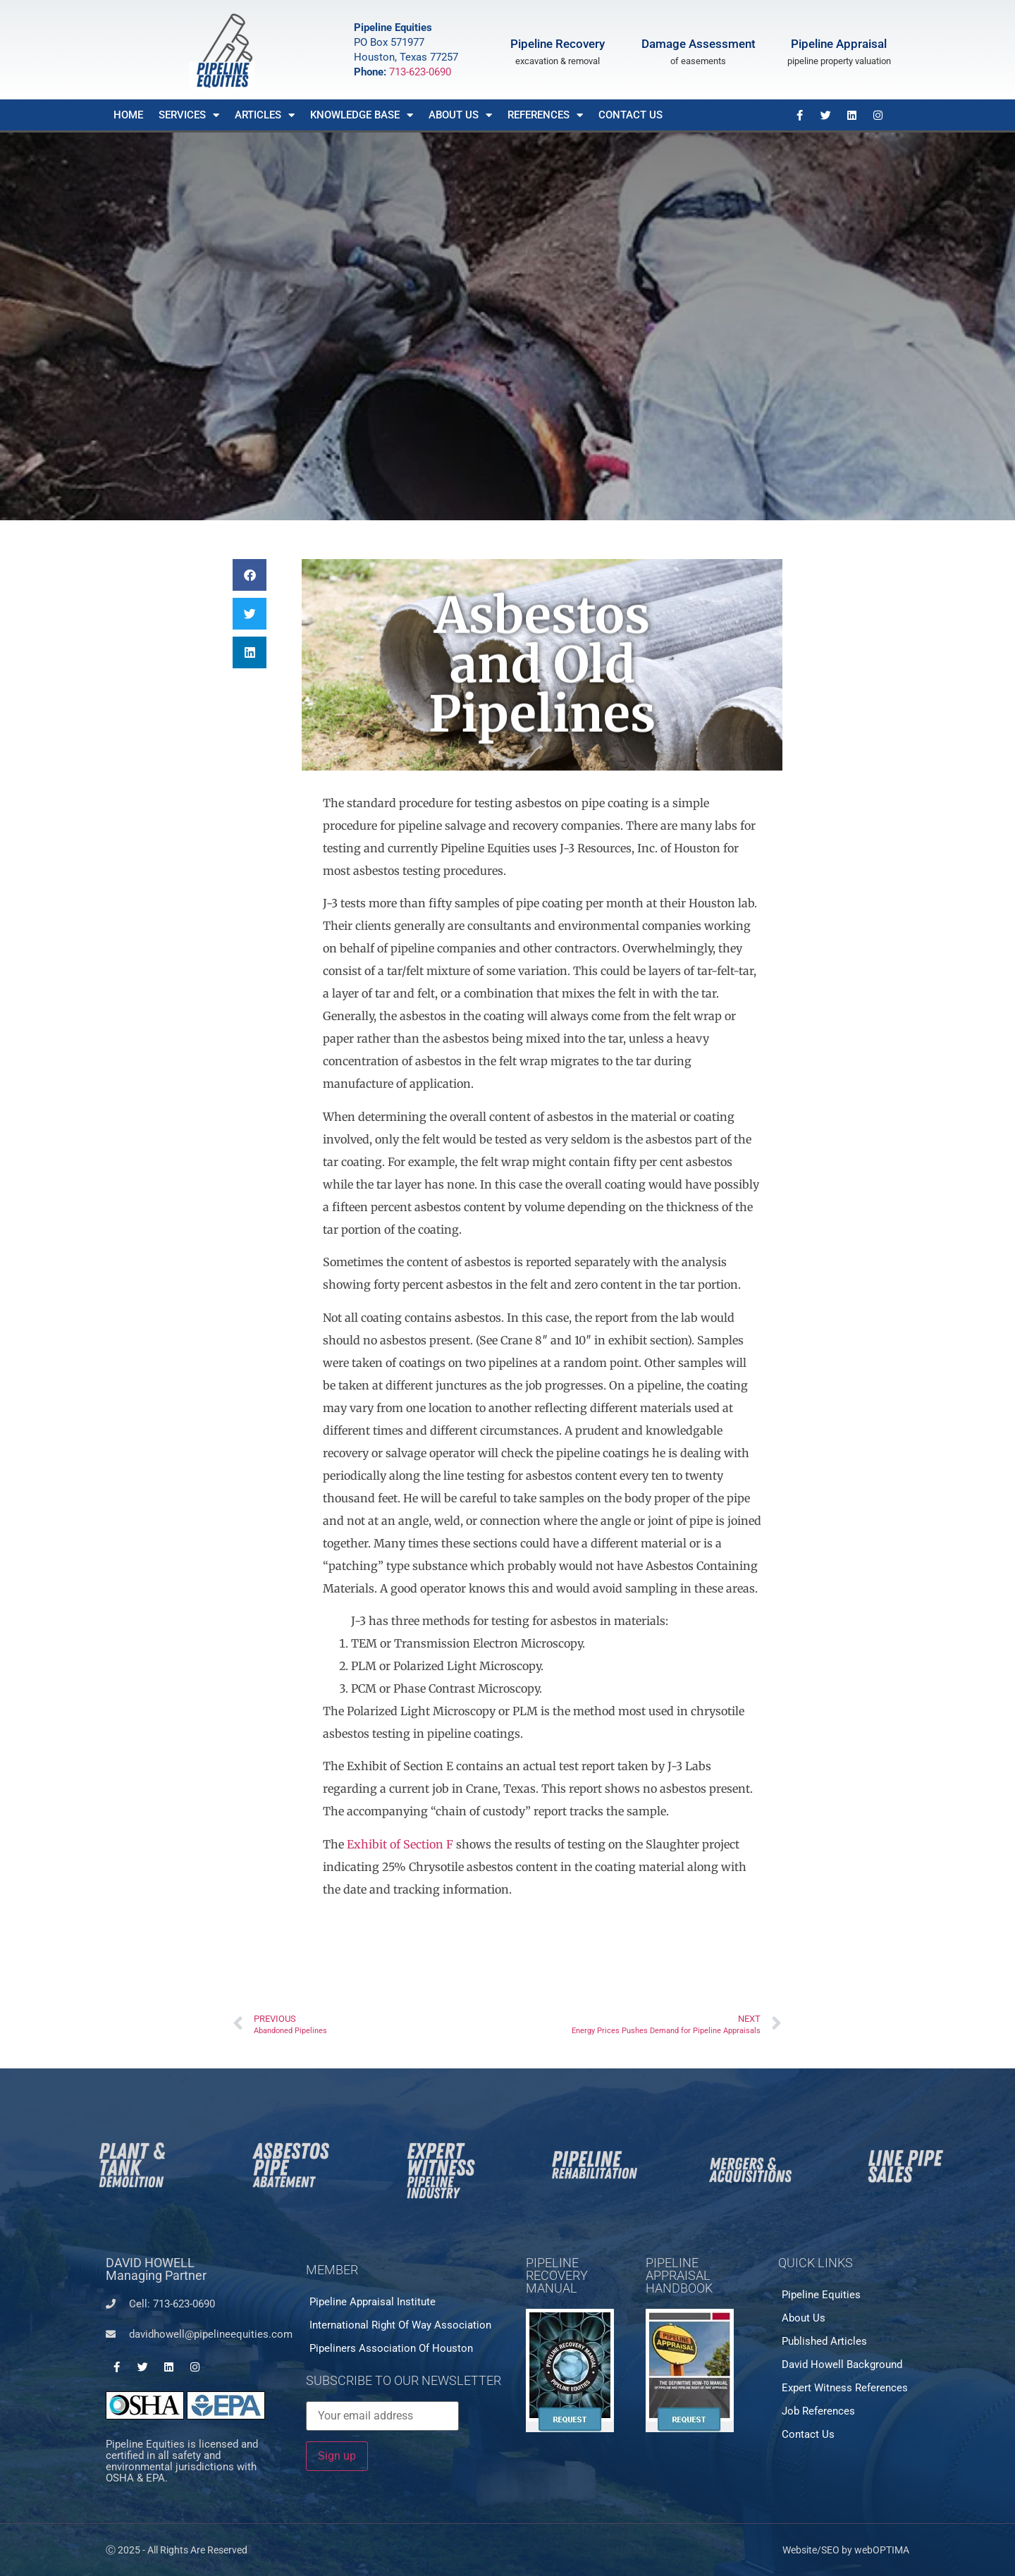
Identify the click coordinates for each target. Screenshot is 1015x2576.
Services (189, 115)
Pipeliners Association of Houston (391, 2348)
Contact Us (630, 115)
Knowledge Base (361, 115)
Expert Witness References (845, 2387)
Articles (265, 115)
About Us (460, 115)
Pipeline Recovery (557, 44)
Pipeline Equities (821, 2294)
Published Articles (824, 2341)
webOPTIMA (881, 2550)
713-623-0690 (420, 72)
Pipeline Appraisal (839, 44)
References (545, 115)
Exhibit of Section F (400, 1844)
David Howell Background (842, 2364)
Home (128, 115)
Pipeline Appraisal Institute (372, 2301)
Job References (818, 2411)
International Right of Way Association (400, 2325)
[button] (249, 575)
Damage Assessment (698, 44)
